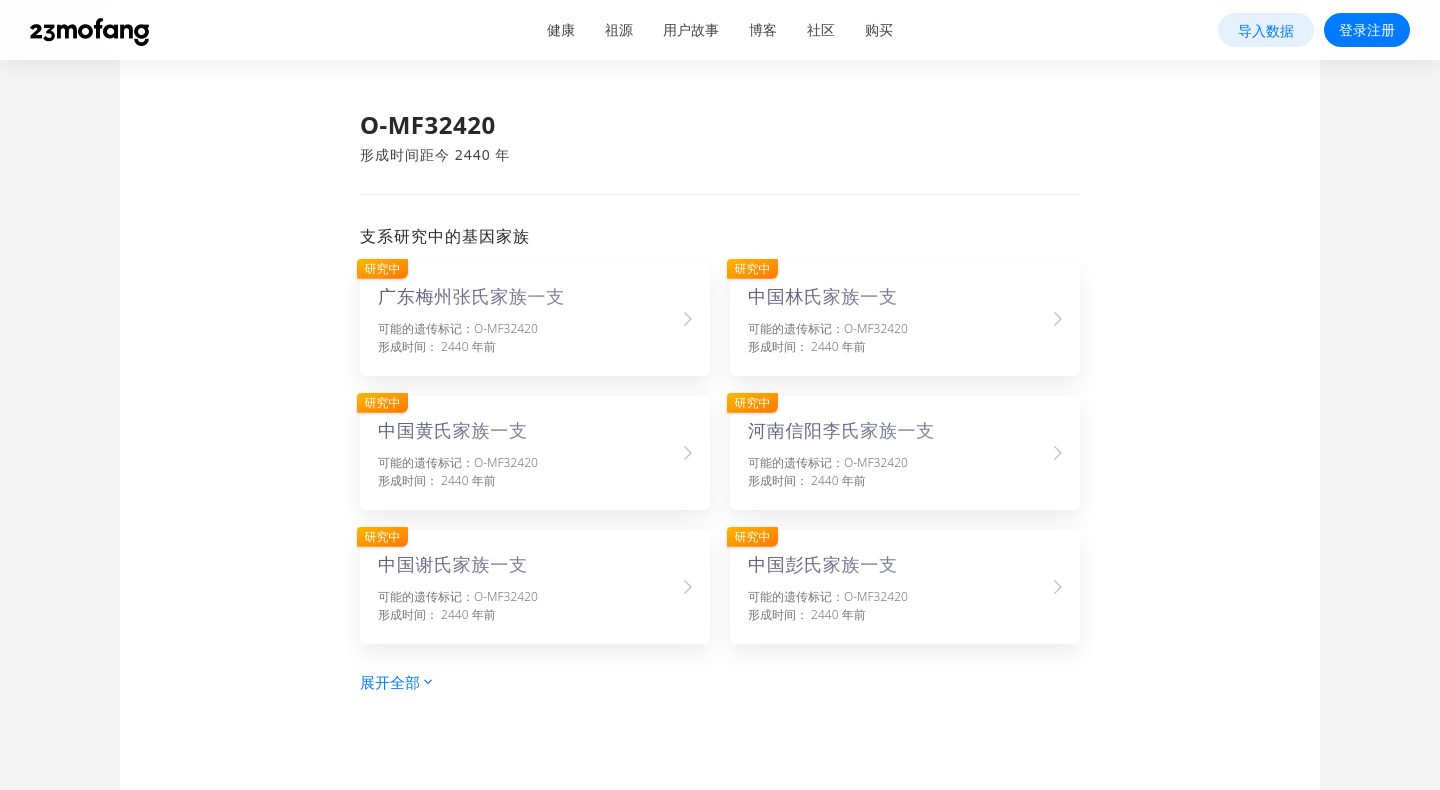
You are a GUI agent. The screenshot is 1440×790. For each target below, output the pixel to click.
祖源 (619, 29)
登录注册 (1367, 29)
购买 (879, 29)
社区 (821, 29)
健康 (561, 29)
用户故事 (691, 29)
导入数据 (1266, 30)
